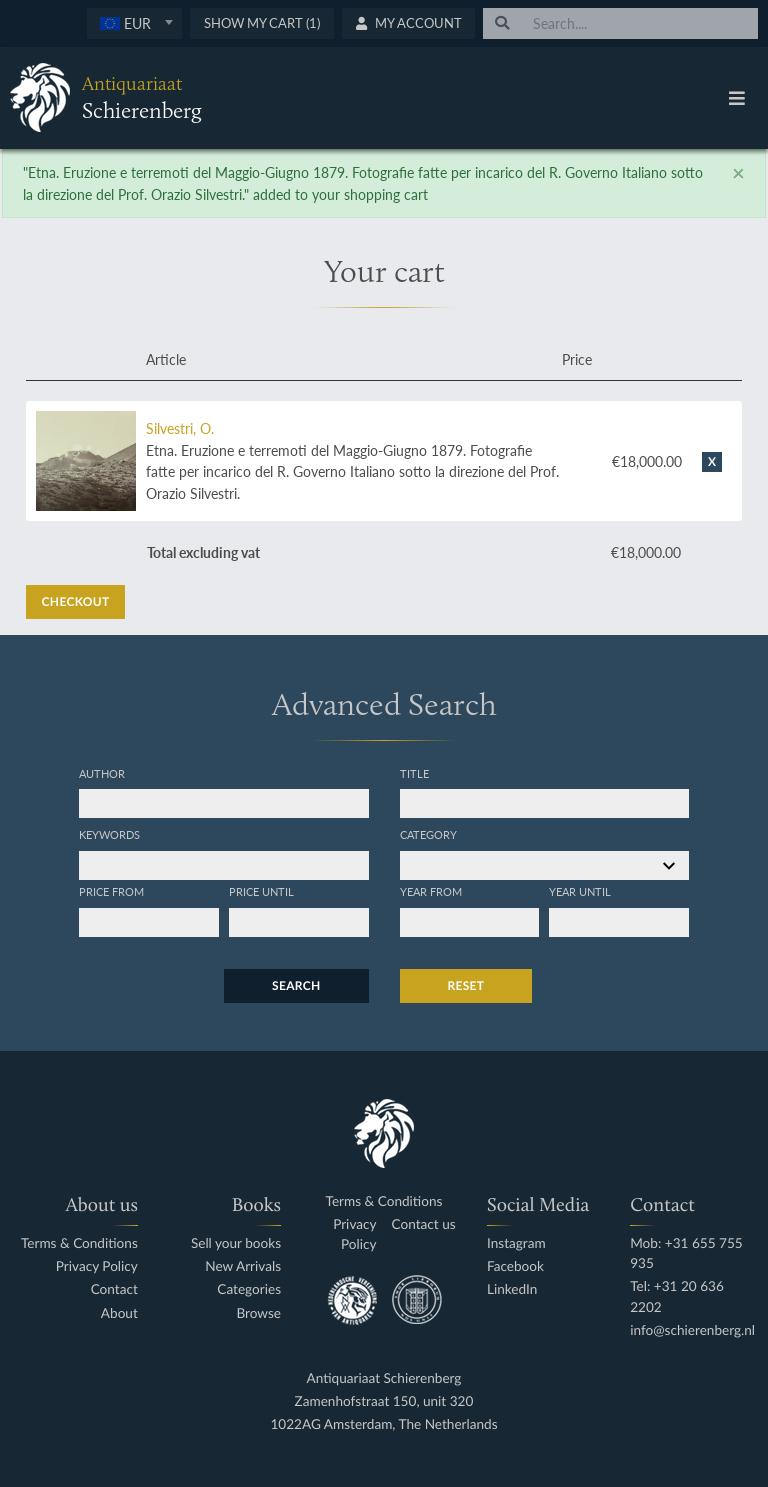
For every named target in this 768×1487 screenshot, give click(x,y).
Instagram (516, 1243)
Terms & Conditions (79, 1243)
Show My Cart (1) (262, 23)
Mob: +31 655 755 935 (686, 1253)
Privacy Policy (97, 1266)
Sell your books (236, 1243)
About (119, 1313)
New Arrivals (243, 1266)
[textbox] (134, 23)
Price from (111, 891)
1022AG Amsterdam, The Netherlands (383, 1424)
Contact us (424, 1224)
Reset (466, 985)
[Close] (738, 173)
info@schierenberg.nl (692, 1330)
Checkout (76, 601)
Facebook (515, 1266)
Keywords (109, 834)
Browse (258, 1313)
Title (414, 773)
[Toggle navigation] (737, 98)
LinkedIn (512, 1289)
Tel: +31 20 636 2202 (677, 1296)
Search (296, 985)
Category (428, 834)
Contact (114, 1289)
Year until (580, 891)
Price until (261, 891)
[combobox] (134, 23)
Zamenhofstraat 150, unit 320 (384, 1401)
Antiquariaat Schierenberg (384, 1378)
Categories (249, 1289)
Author (102, 773)
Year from (431, 891)
